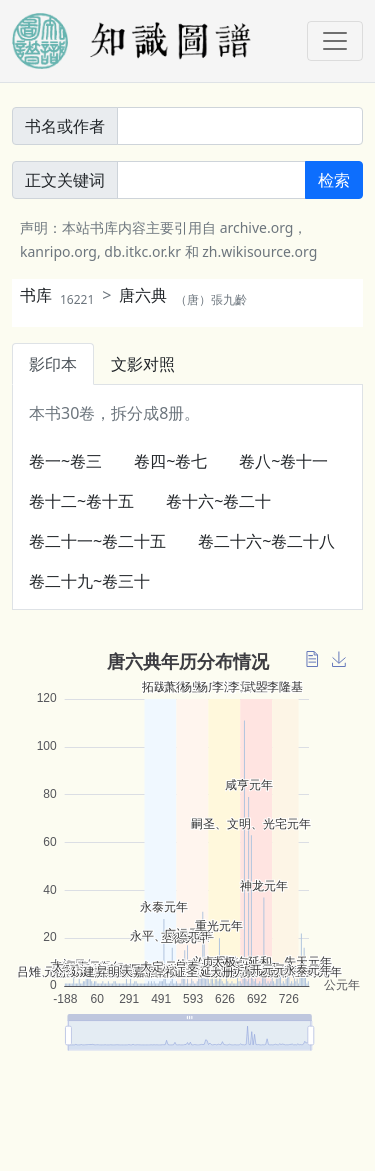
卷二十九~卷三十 (89, 581)
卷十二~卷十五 (81, 501)
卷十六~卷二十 (218, 501)
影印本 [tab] (53, 364)
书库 (57, 295)
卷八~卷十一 (283, 461)
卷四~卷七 (170, 461)
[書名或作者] (240, 126)
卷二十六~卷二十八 (266, 541)
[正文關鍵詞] (211, 180)
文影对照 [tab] (143, 364)
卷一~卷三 (65, 461)
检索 (334, 180)
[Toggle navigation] (335, 41)
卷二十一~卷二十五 (97, 541)
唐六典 (183, 295)
